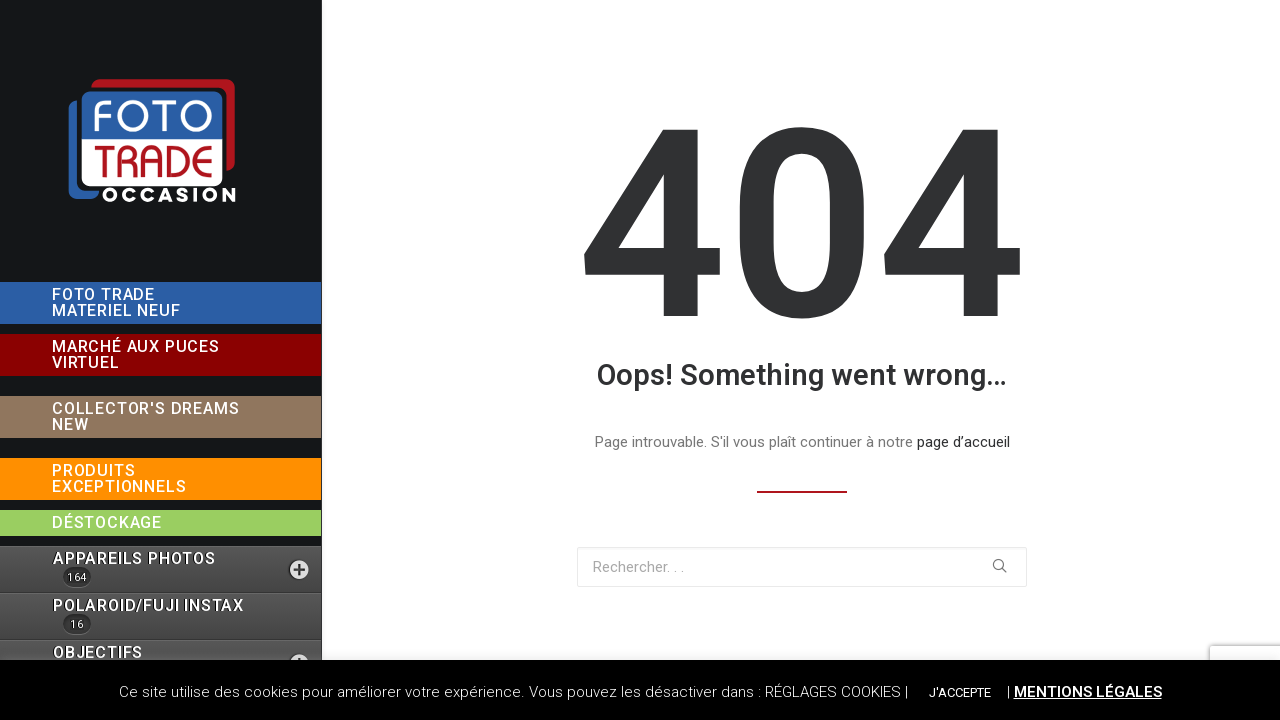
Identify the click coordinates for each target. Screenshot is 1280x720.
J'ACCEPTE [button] (960, 692)
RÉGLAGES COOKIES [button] (833, 692)
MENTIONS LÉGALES (1088, 692)
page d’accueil (963, 442)
